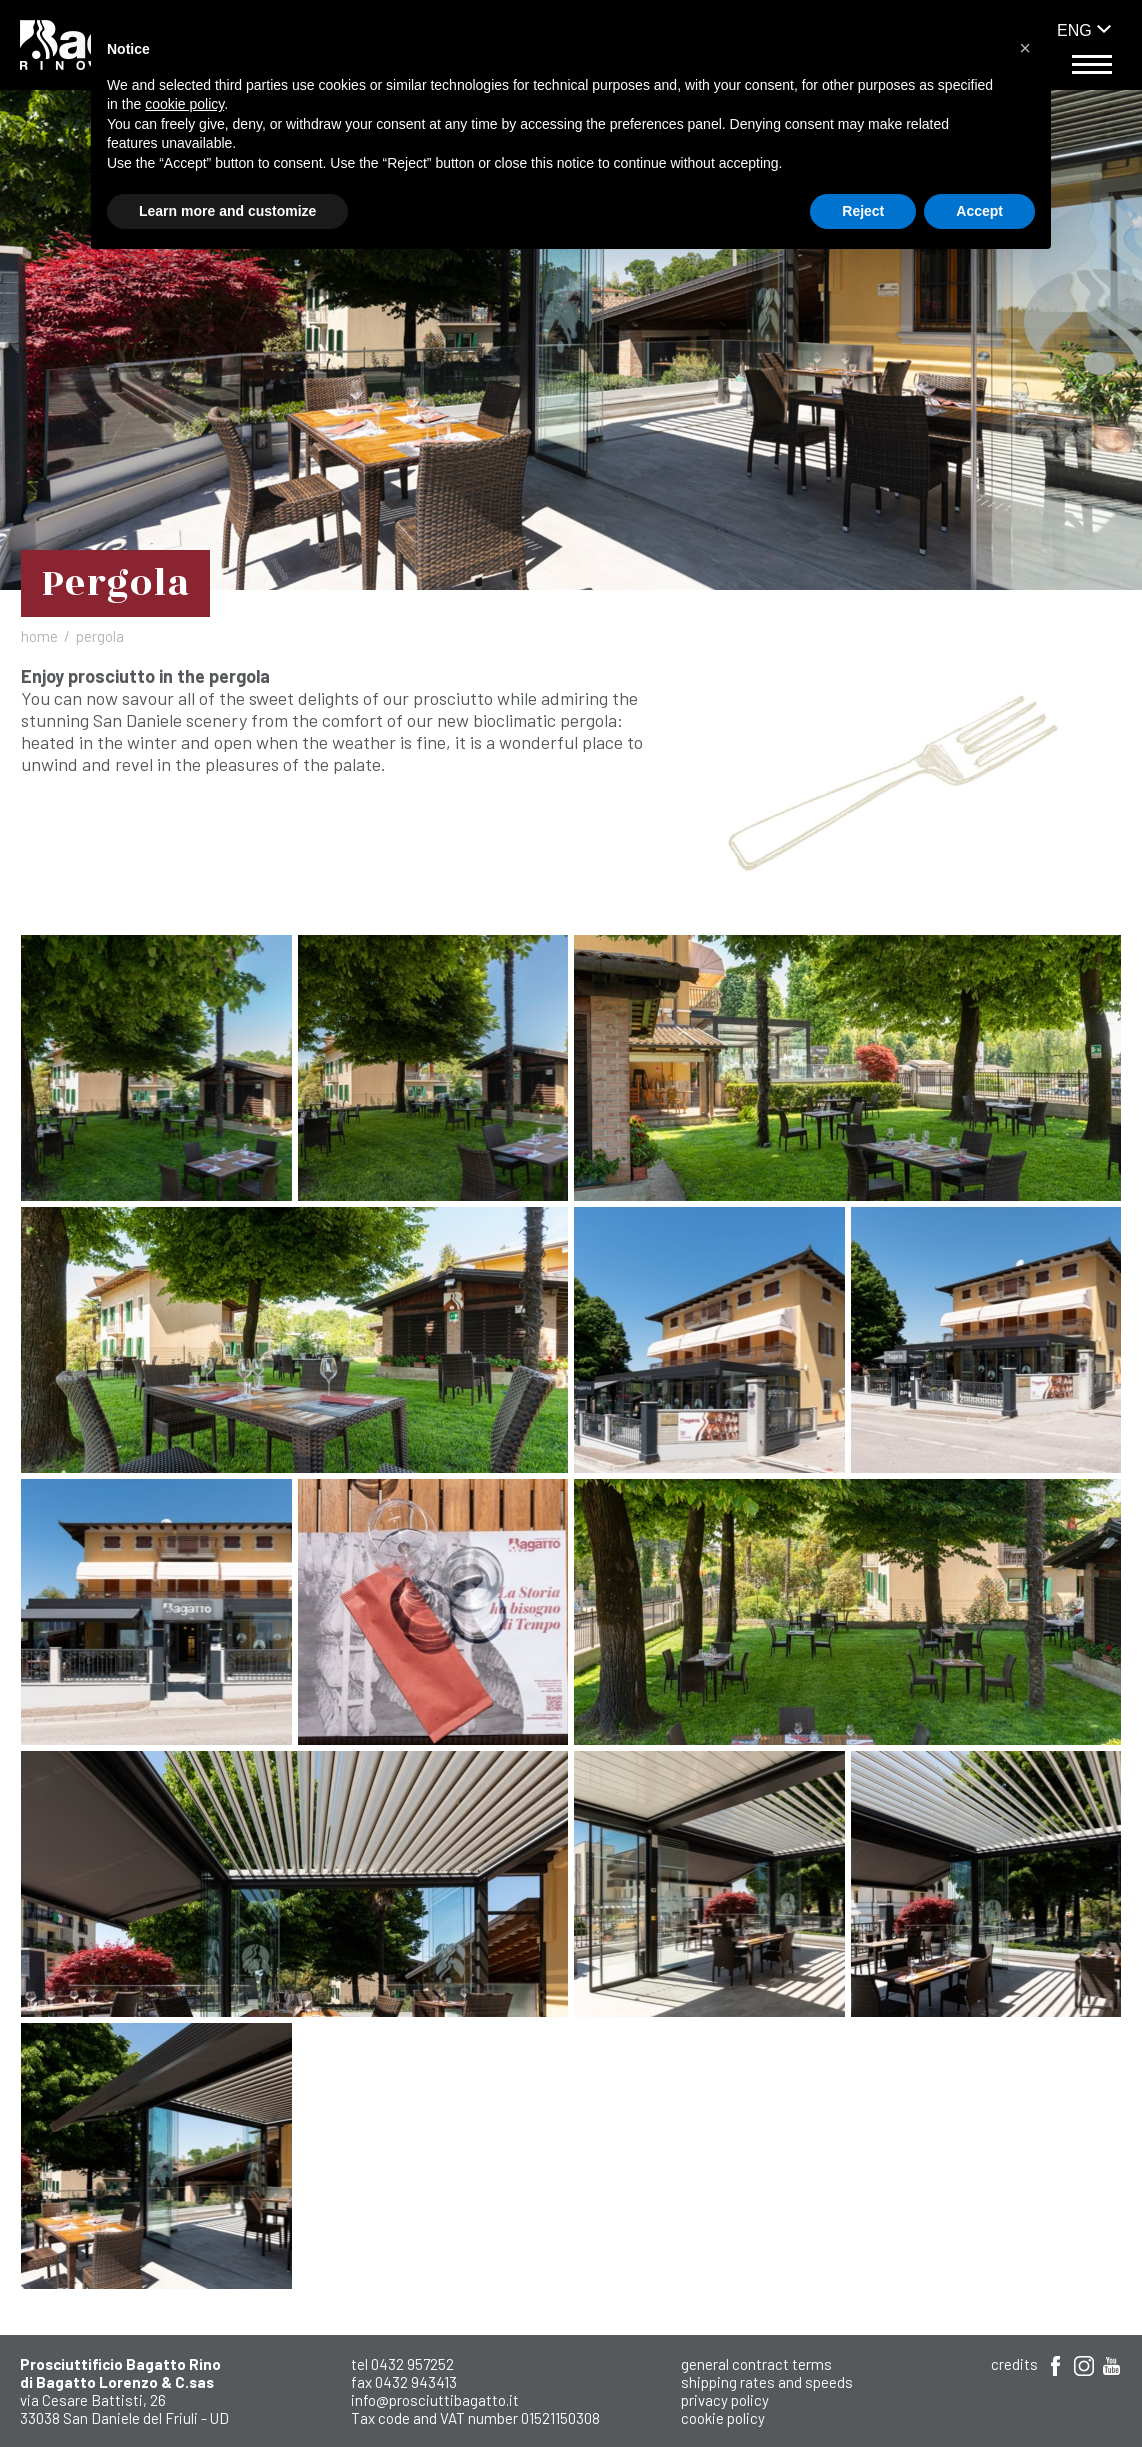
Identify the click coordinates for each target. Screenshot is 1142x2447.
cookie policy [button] (184, 104)
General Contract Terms (756, 2364)
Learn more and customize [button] (227, 211)
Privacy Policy (725, 2400)
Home (39, 636)
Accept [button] (979, 211)
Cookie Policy (723, 2418)
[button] (1025, 48)
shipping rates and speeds (767, 2382)
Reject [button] (863, 211)
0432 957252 (412, 2364)
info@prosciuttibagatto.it (435, 2400)
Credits (1014, 2364)
